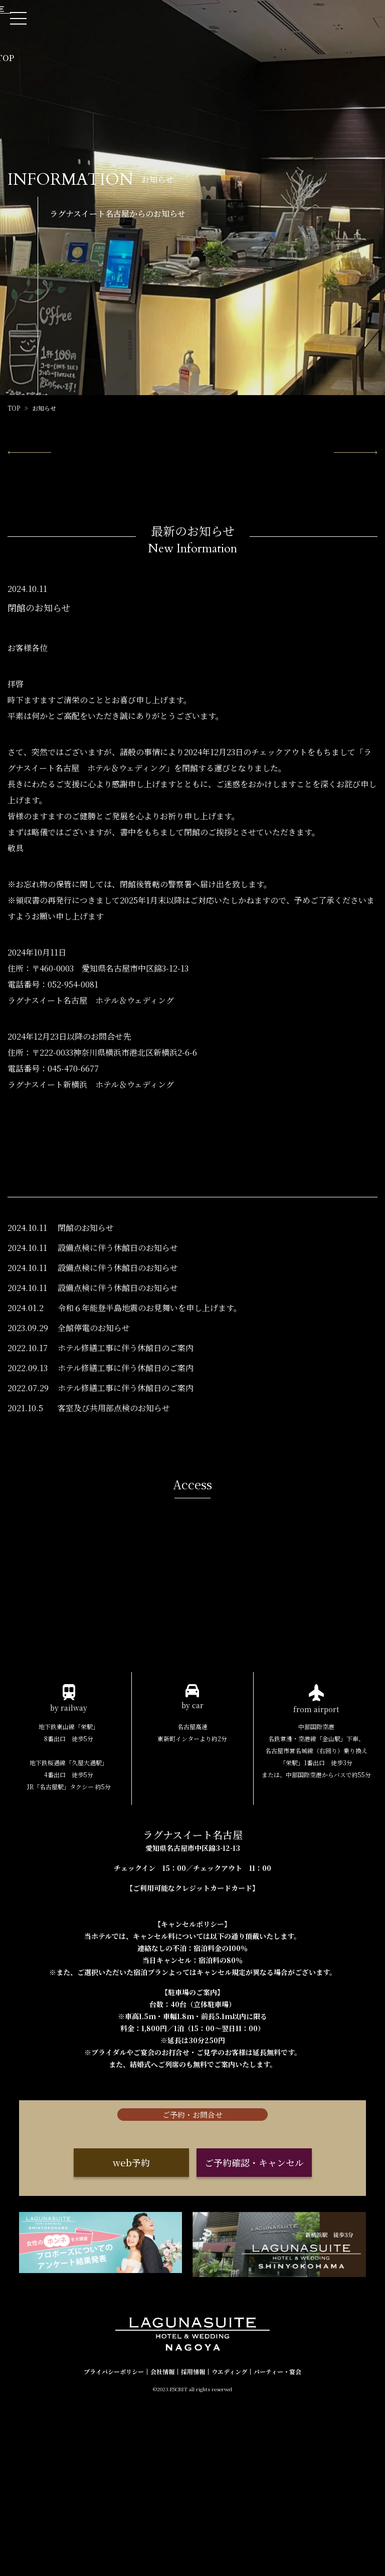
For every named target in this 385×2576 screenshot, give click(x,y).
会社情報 (162, 2544)
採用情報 (193, 2544)
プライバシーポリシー (114, 2544)
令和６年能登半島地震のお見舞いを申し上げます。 (150, 1403)
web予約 (131, 2348)
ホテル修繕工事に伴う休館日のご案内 (126, 1443)
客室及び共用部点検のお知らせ (114, 1503)
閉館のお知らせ (86, 1323)
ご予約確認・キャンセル (254, 2348)
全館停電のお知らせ (94, 1423)
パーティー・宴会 (277, 2544)
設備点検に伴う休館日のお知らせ (118, 1343)
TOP (14, 408)
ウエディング (229, 2544)
